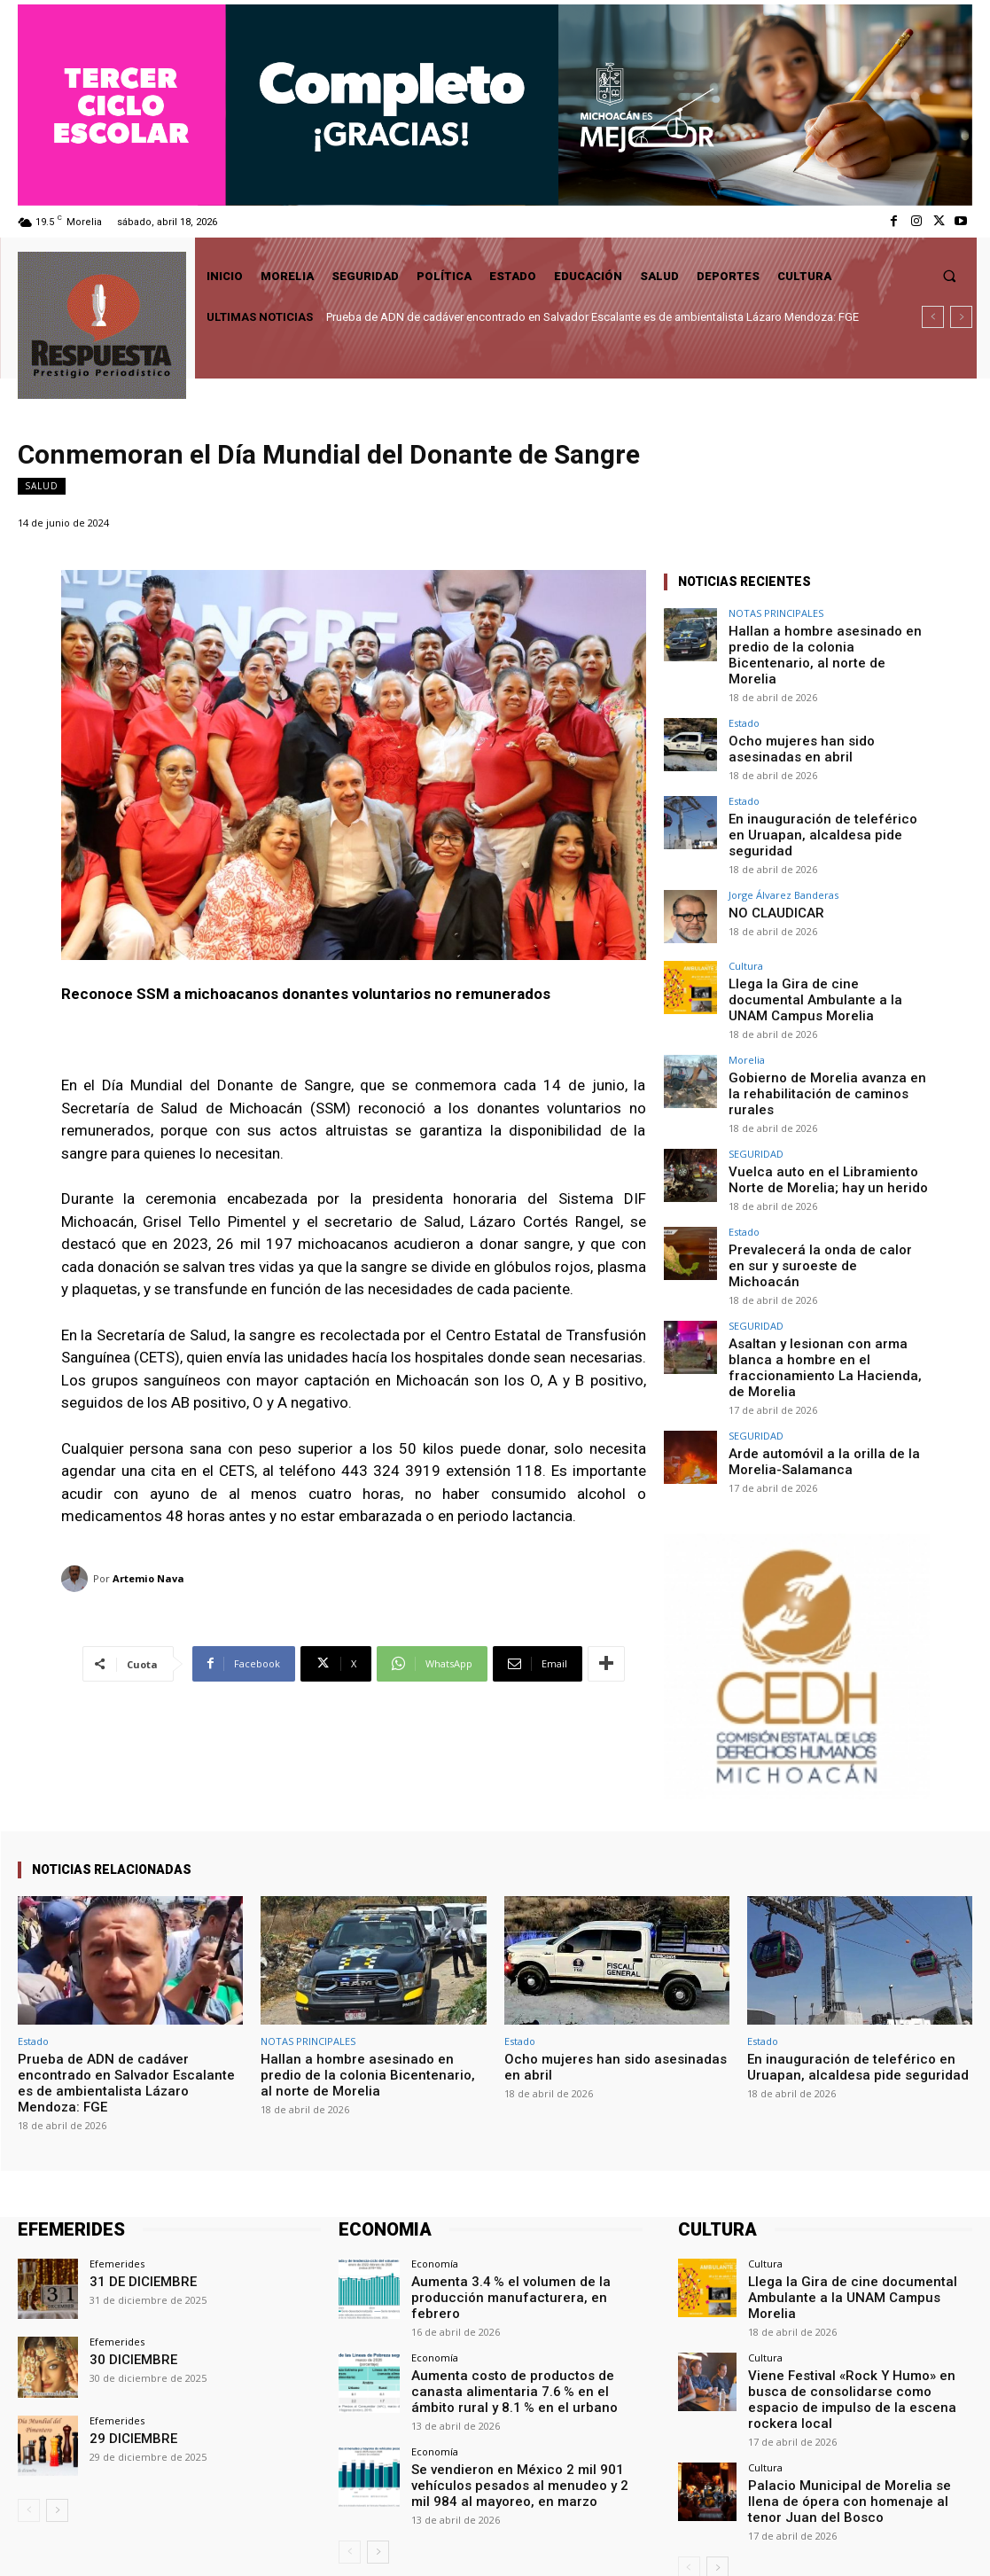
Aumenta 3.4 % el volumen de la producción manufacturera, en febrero (526, 2169)
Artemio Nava (148, 1578)
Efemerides (117, 2146)
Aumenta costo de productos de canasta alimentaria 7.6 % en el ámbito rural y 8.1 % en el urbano (521, 2255)
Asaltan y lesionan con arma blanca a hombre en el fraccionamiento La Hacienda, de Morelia (825, 1258)
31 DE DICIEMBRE (135, 2162)
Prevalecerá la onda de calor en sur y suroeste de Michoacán (827, 1177)
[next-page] (57, 2393)
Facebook (786, 2541)
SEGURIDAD (756, 1080)
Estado (744, 701)
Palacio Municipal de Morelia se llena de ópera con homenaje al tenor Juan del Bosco (854, 2341)
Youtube (951, 2541)
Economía (434, 2146)
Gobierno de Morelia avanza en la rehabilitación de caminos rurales (817, 1030)
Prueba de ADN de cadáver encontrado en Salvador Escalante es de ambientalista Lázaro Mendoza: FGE (592, 317)
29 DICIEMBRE (127, 2319)
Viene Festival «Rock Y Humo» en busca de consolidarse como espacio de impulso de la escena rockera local (852, 2253)
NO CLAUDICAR (770, 864)
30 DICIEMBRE (127, 2241)
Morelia (747, 1006)
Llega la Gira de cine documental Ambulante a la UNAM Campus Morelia (815, 949)
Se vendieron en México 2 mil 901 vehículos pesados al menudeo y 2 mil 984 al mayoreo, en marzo (526, 2342)
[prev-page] (29, 2393)
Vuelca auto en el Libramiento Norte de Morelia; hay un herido (823, 1104)
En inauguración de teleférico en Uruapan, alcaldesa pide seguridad (821, 798)
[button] (949, 276)
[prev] (933, 317)
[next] (961, 317)
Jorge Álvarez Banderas (783, 848)
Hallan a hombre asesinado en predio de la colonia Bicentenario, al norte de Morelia (828, 643)
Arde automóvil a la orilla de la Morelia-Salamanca (807, 1339)
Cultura (746, 919)
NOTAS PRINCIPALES (776, 613)
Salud (42, 486)
